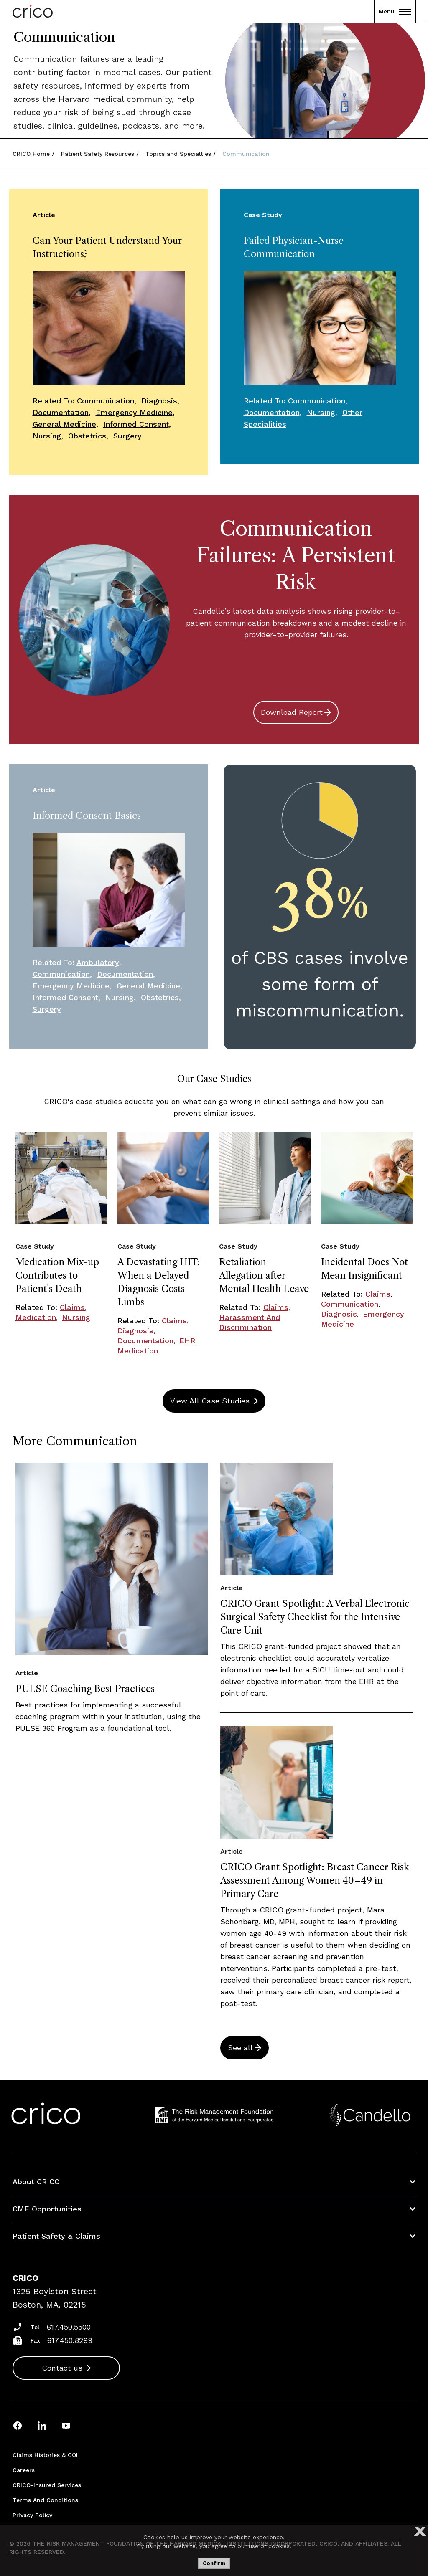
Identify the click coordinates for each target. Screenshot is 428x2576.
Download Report (292, 712)
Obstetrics (87, 435)
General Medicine (64, 424)
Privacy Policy (32, 2515)
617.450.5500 (69, 2327)
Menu (395, 11)
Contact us (62, 2367)
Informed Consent (136, 424)
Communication (105, 400)
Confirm (214, 2563)
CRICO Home (31, 153)
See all (240, 2047)
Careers (24, 2470)
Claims (72, 1307)
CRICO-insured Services (47, 2485)
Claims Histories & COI (45, 2455)
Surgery (127, 435)
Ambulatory (97, 962)
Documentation (61, 412)
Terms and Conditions (45, 2500)
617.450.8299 (69, 2340)
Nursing (47, 435)
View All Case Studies (210, 1400)
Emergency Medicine (134, 412)
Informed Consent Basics (87, 815)
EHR (187, 1340)
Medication (35, 1317)
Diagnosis (159, 400)
